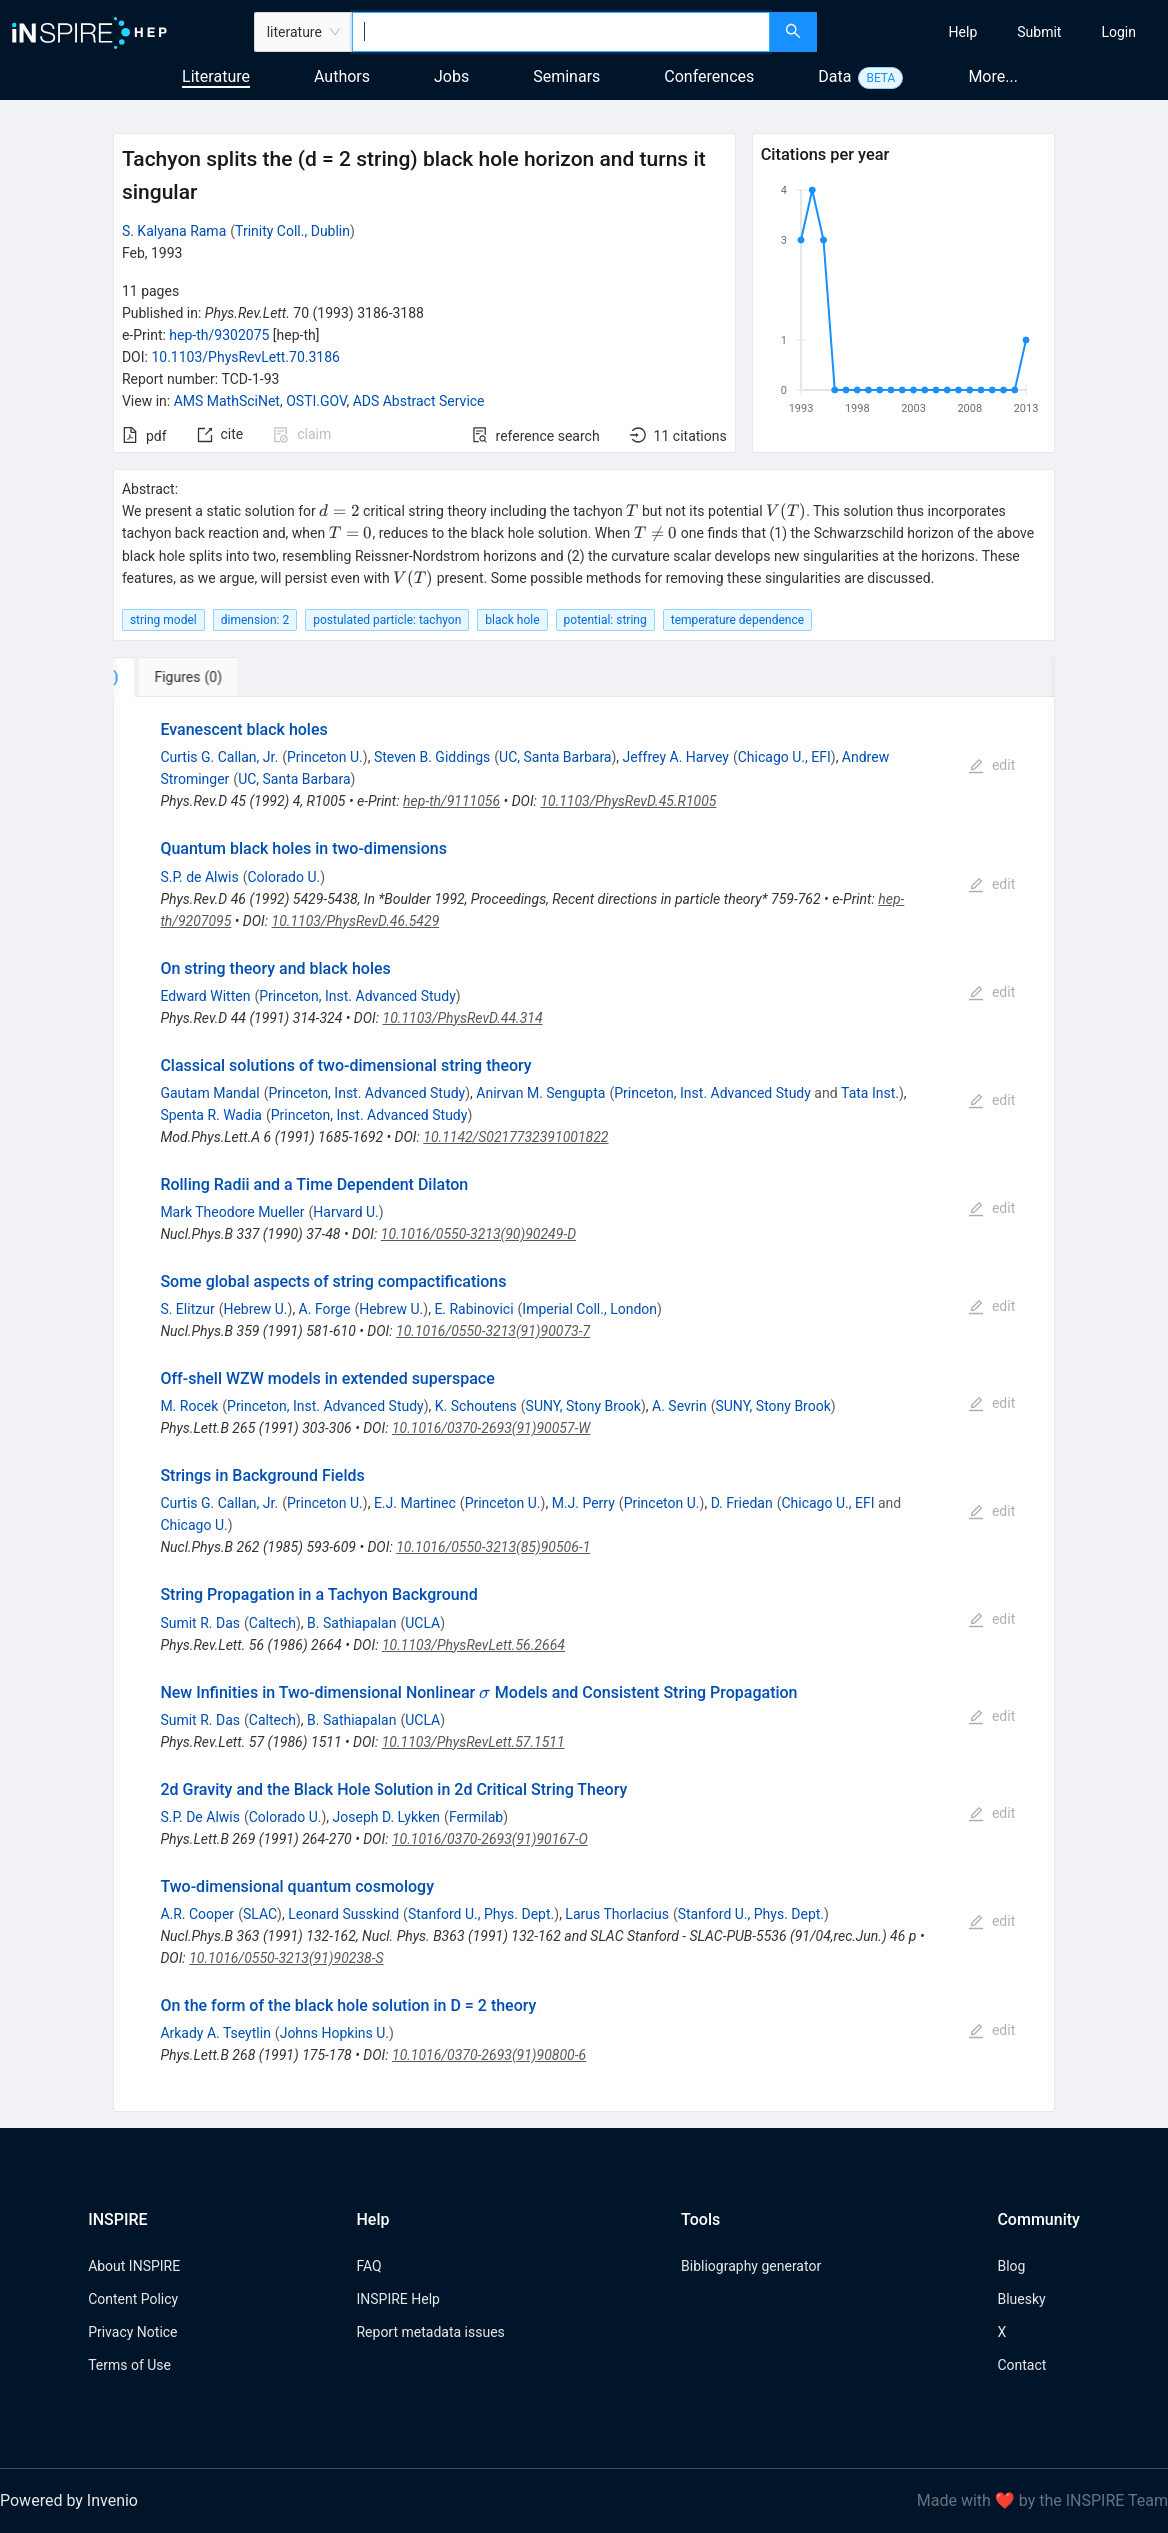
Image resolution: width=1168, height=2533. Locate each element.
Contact (1021, 2365)
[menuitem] (963, 32)
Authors (342, 76)
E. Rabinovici (473, 1309)
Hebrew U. (255, 1309)
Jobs (451, 76)
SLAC (260, 1914)
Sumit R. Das (200, 1623)
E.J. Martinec (415, 1503)
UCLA (422, 1623)
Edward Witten (205, 996)
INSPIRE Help (397, 2299)
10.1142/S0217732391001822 (515, 1137)
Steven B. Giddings (432, 757)
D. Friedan (742, 1503)
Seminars (566, 76)
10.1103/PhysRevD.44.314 (463, 1018)
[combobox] (561, 32)
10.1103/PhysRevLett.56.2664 (473, 1645)
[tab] (179, 677)
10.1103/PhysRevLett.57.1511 (473, 1742)
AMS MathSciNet (227, 401)
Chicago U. (193, 1525)
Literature (216, 76)
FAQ (368, 2266)
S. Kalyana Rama (174, 231)
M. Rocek (189, 1406)
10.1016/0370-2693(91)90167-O (490, 1839)
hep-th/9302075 (219, 335)
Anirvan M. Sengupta (540, 1093)
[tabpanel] (584, 1404)
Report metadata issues (430, 2332)
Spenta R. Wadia (211, 1115)
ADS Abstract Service (419, 401)
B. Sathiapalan (351, 1623)
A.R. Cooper (197, 1914)
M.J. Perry (583, 1503)
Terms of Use (129, 2365)
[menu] (995, 32)
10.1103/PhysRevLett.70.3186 (245, 357)
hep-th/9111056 (451, 801)
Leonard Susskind (343, 1914)
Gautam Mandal (209, 1093)
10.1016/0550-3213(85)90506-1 (493, 1547)
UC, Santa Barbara (555, 757)
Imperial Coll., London (589, 1309)
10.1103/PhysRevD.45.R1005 (628, 801)
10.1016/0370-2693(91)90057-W (491, 1428)
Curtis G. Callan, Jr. (219, 757)
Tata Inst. (870, 1093)
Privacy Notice (132, 2332)
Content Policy (133, 2299)
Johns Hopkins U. (334, 2033)
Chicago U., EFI (784, 757)
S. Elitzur (187, 1309)
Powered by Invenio (69, 2500)
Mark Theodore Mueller (232, 1212)
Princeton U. (325, 757)
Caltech (272, 1623)
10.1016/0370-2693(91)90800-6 (489, 2055)
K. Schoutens (476, 1406)
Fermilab (476, 1817)
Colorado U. (283, 877)
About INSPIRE (134, 2266)
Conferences (709, 76)
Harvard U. (346, 1212)
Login (1118, 32)
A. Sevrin (679, 1406)
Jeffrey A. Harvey (676, 757)
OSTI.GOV (316, 401)
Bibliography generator (751, 2266)
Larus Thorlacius (617, 1914)
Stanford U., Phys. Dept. (481, 1914)
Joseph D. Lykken (387, 1817)
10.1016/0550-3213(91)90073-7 (493, 1331)
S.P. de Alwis (199, 877)
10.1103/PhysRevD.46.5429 (356, 921)
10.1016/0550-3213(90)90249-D (478, 1234)
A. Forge (325, 1309)
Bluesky (1021, 2299)
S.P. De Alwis (200, 1817)
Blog (1011, 2266)
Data (834, 76)
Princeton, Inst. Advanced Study (357, 996)
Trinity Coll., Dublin (292, 231)
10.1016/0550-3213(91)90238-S (286, 1958)
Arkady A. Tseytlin (215, 2033)
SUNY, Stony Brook (583, 1406)
